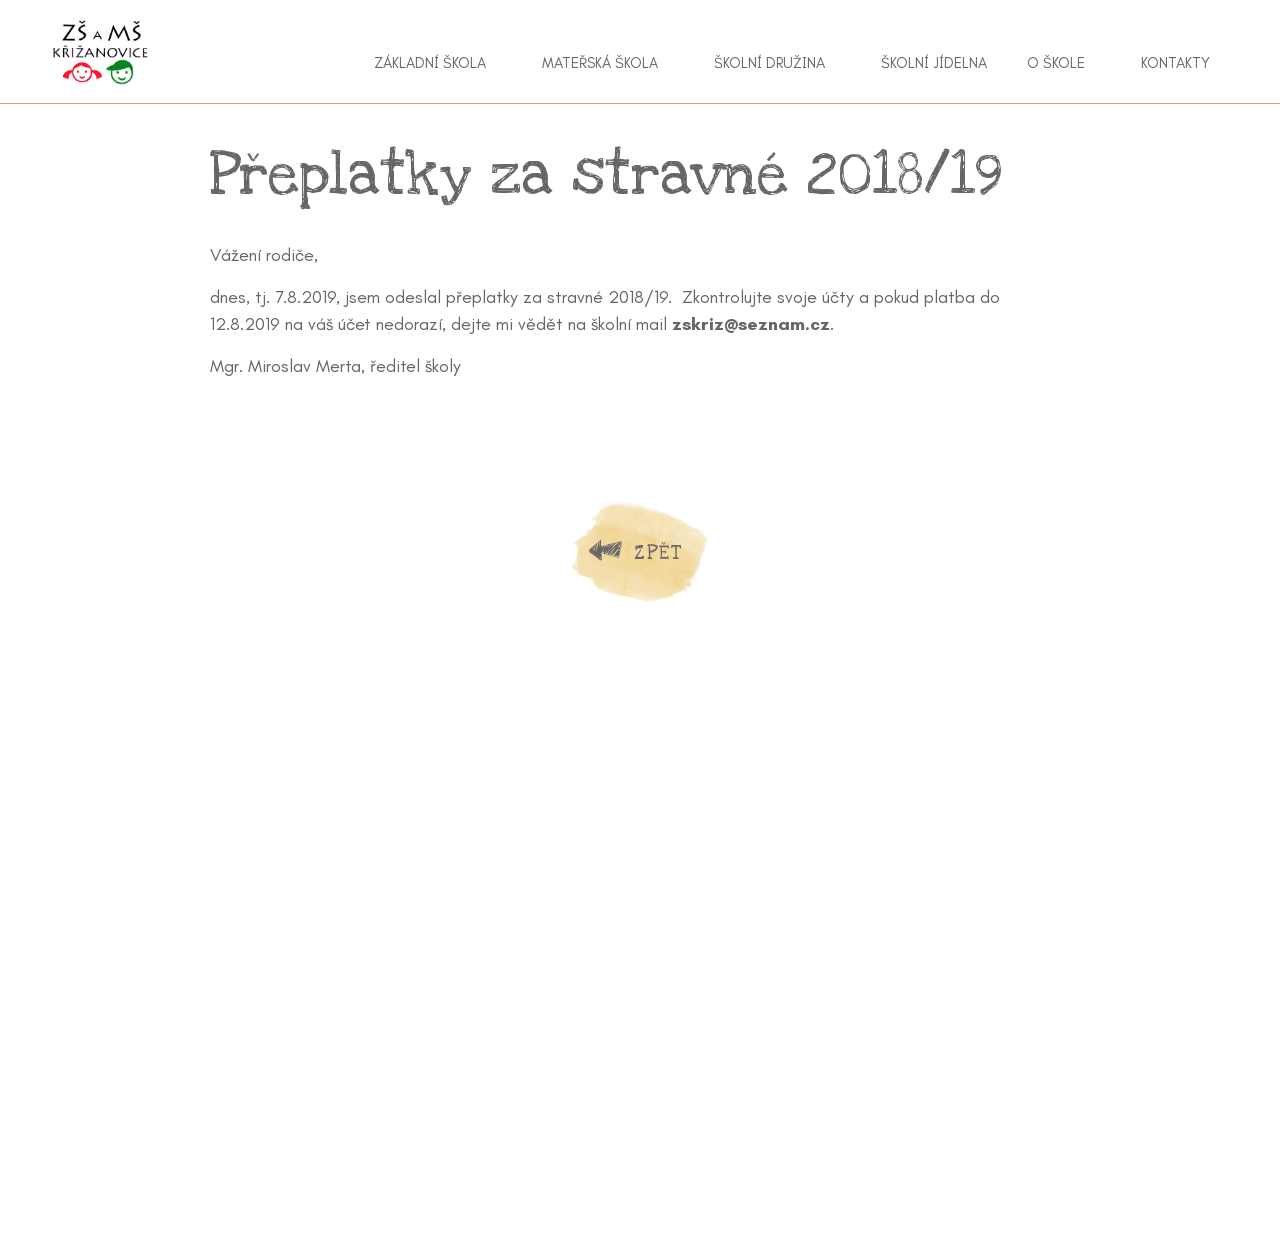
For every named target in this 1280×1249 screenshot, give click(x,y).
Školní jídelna (934, 63)
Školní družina (769, 63)
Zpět (658, 552)
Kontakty (1175, 63)
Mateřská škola (600, 63)
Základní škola (430, 63)
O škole (1056, 63)
